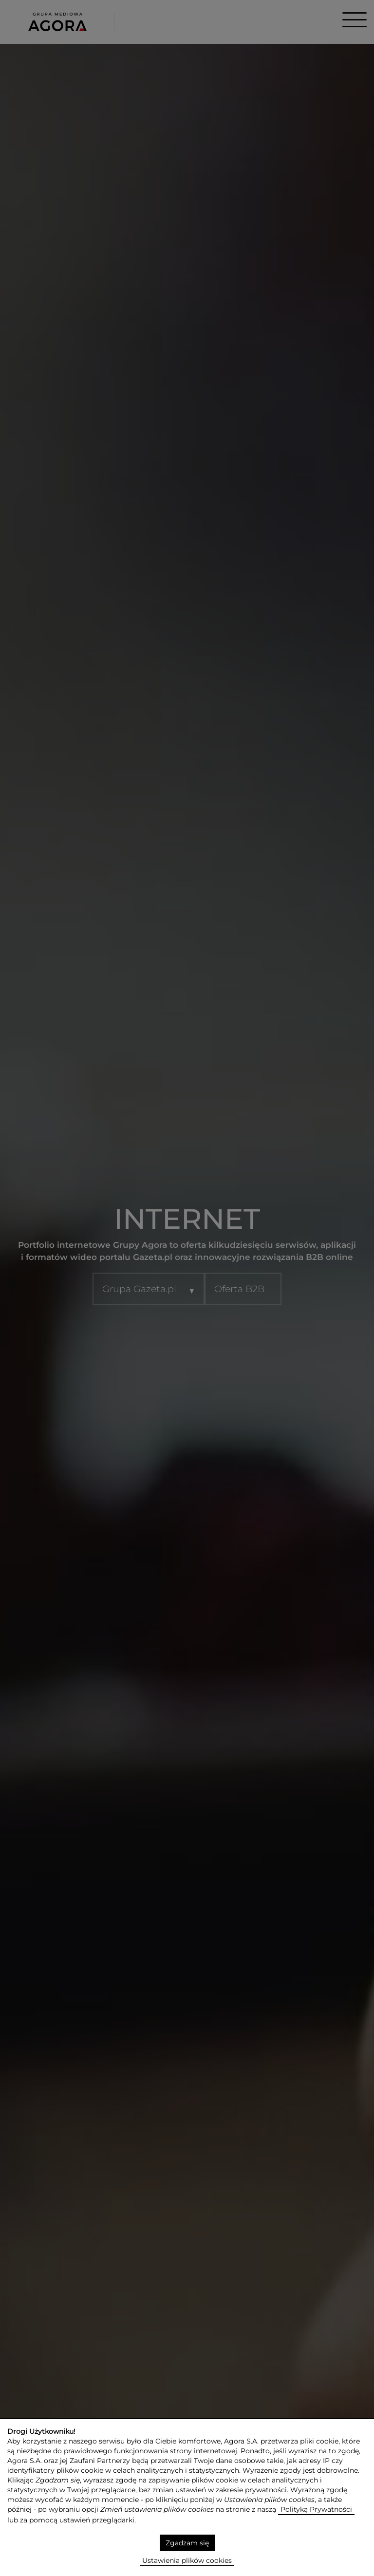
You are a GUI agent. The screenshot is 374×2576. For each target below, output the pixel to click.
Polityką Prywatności (316, 2509)
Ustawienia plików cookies (187, 2560)
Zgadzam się (187, 2542)
